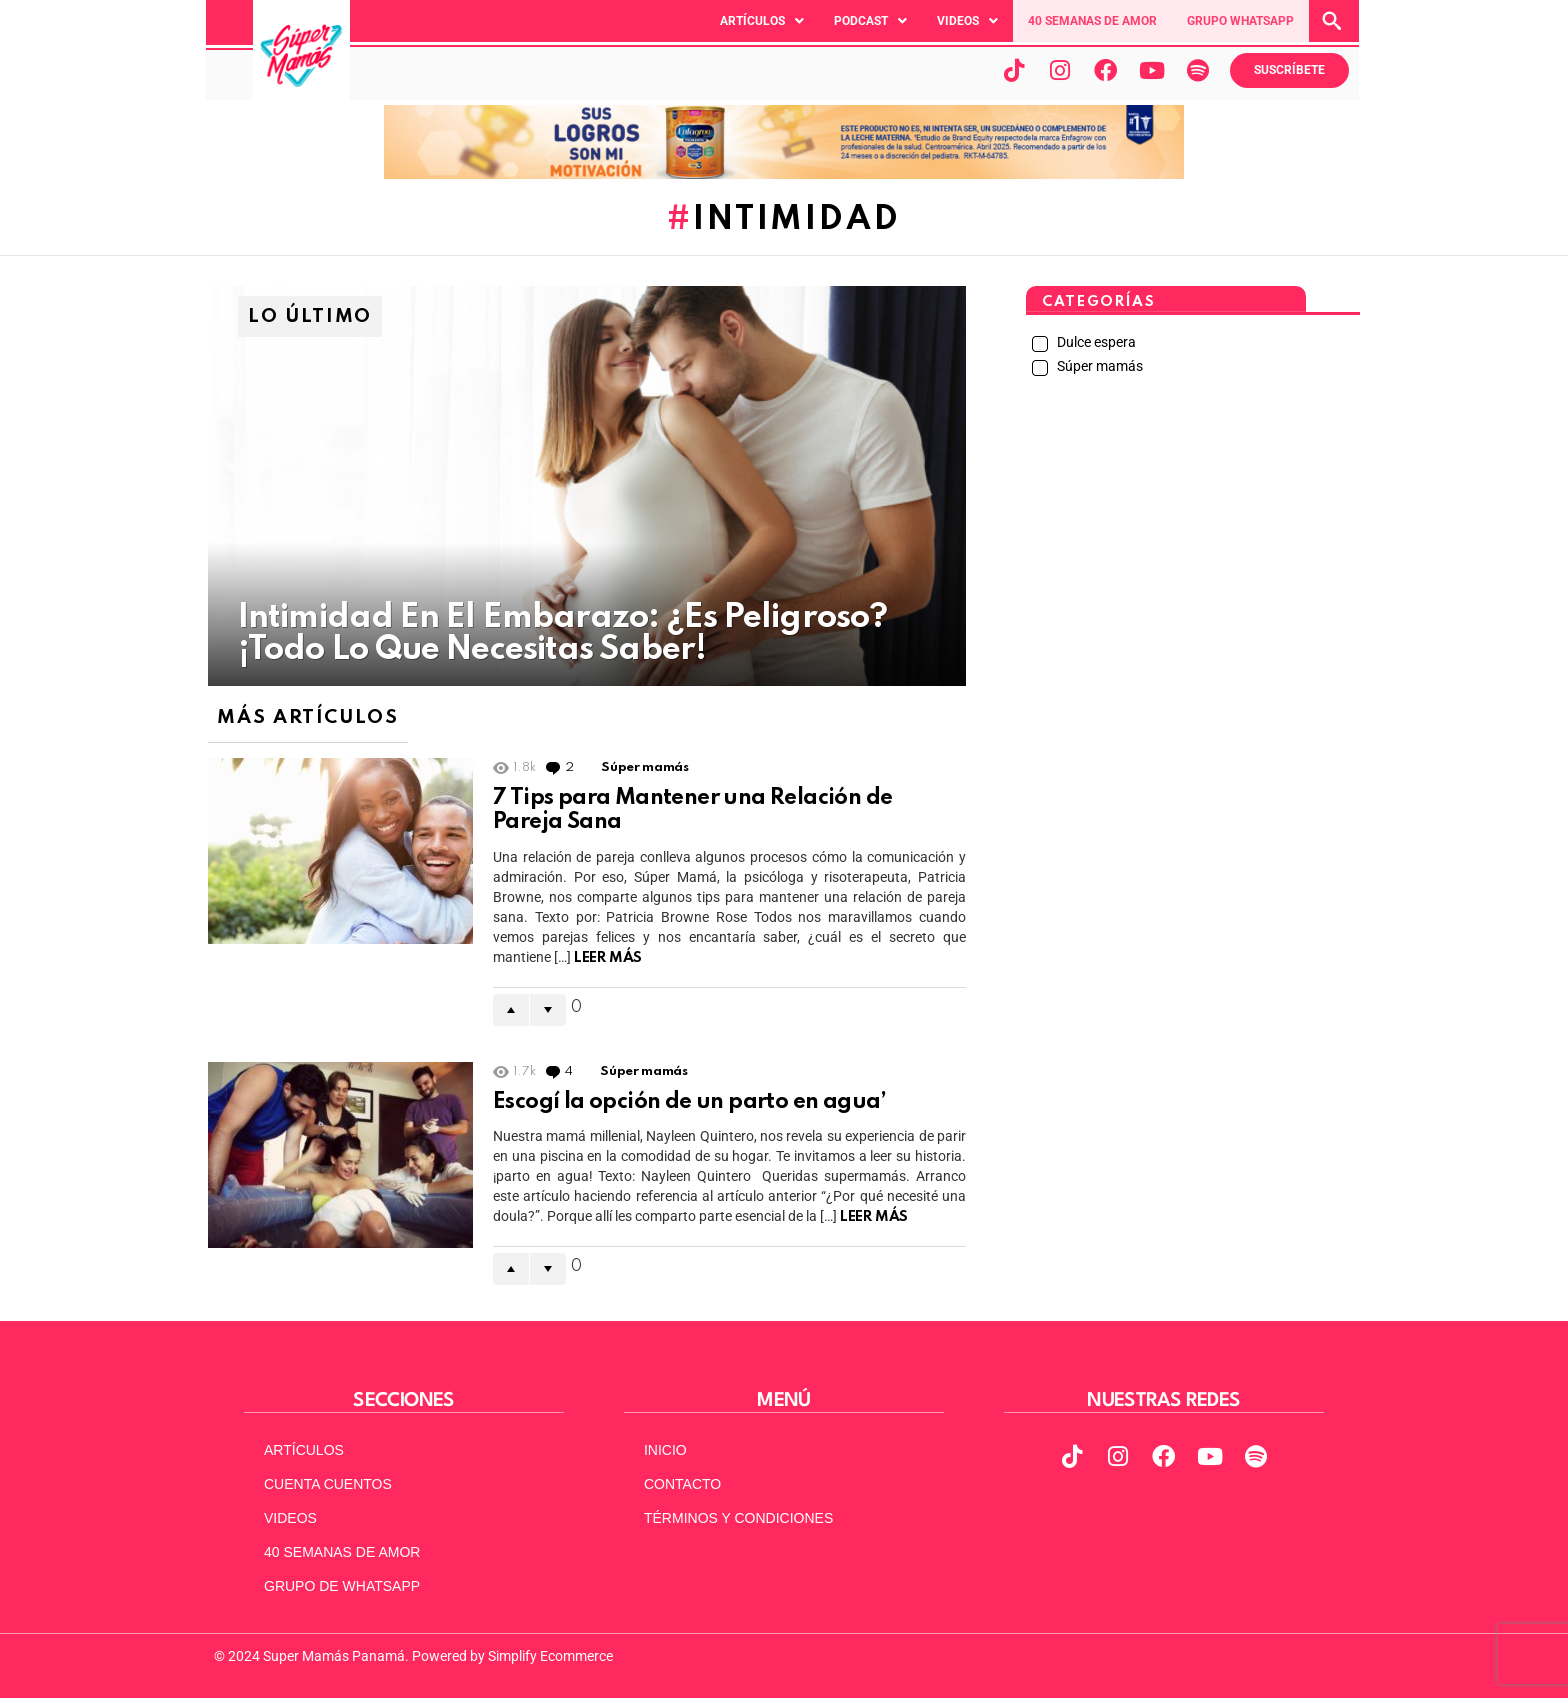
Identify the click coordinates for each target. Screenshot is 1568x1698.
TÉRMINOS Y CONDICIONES (738, 1518)
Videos (967, 21)
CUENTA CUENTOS (328, 1484)
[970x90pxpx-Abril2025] (784, 174)
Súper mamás (644, 767)
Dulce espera (1095, 342)
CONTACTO (682, 1484)
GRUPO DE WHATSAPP (342, 1586)
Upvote (511, 1010)
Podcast (870, 21)
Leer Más (608, 958)
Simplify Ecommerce (550, 1656)
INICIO (665, 1450)
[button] (762, 21)
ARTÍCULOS (304, 1450)
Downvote (548, 1010)
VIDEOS (290, 1518)
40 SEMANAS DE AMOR (1092, 21)
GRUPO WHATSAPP (1240, 21)
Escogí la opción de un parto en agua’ (690, 1102)
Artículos (762, 21)
